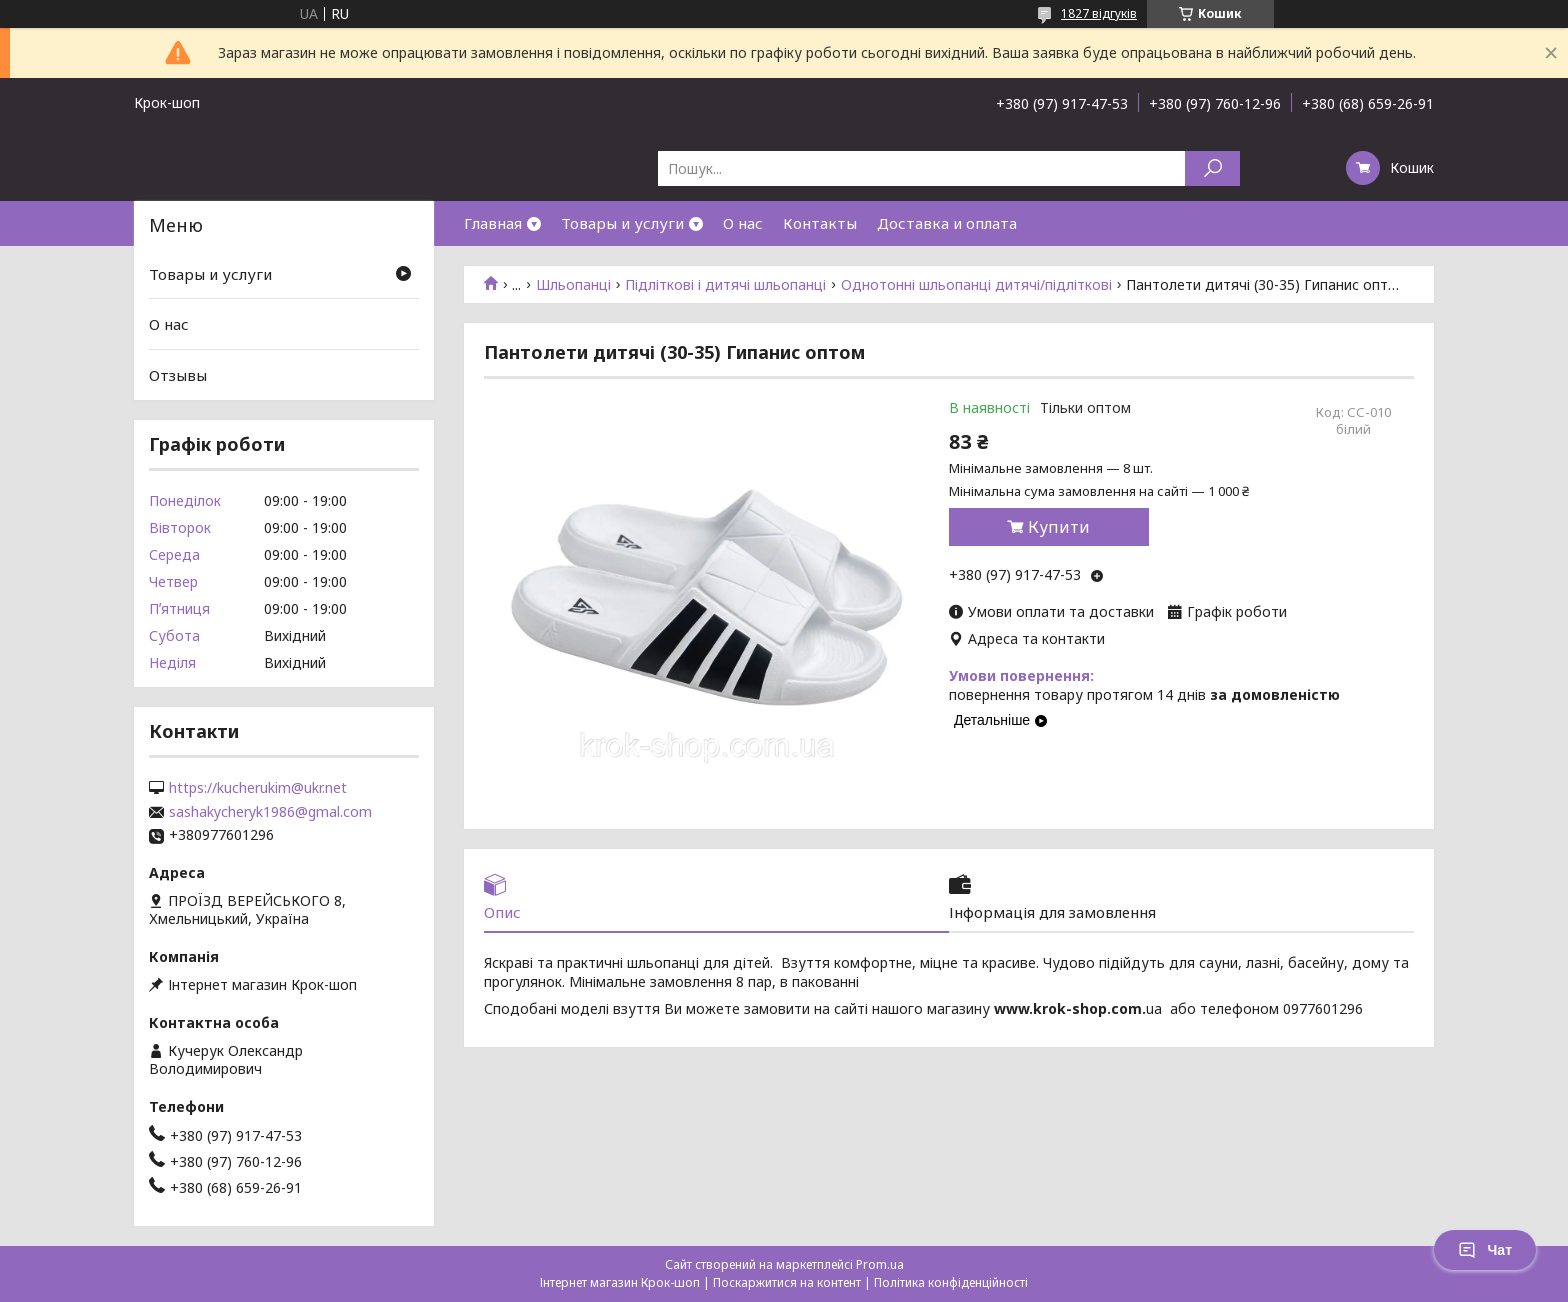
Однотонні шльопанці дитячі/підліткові (976, 285)
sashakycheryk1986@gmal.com (270, 812)
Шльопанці (573, 285)
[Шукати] (1212, 168)
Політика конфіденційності (951, 1282)
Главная (493, 223)
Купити (1059, 527)
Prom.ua (880, 1264)
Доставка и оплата (947, 223)
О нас (743, 223)
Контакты (820, 223)
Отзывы (178, 375)
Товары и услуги (622, 223)
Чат (1485, 1250)
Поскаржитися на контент (787, 1282)
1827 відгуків (1099, 13)
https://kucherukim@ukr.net (258, 788)
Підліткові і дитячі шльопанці (725, 285)
